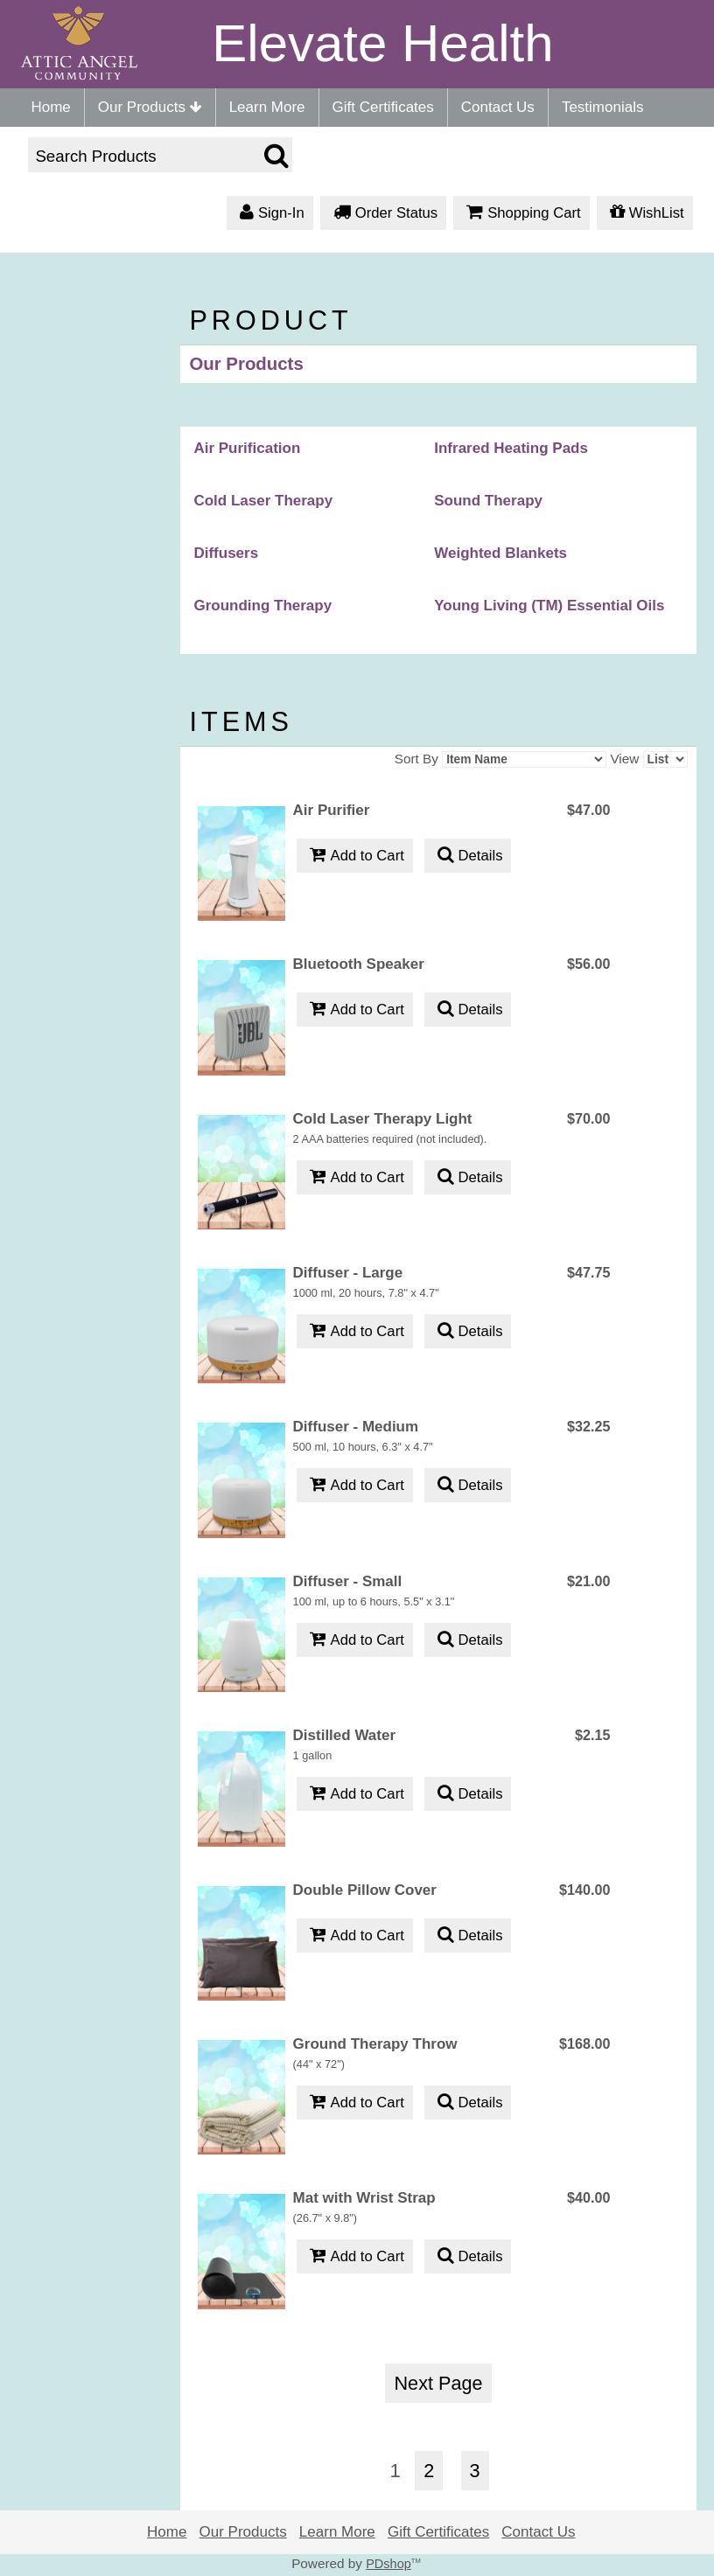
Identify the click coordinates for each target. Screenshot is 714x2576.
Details (468, 856)
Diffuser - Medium (356, 1426)
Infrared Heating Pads (511, 448)
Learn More (267, 107)
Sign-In (269, 214)
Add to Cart (354, 856)
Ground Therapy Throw (375, 2044)
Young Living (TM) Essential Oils (549, 605)
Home (50, 107)
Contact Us (498, 107)
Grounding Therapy (262, 605)
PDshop (388, 2564)
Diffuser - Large (348, 1272)
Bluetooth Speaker (358, 964)
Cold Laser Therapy (262, 500)
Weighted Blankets (500, 553)
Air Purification (246, 448)
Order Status (383, 214)
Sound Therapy (488, 500)
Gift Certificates (383, 107)
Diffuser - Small (347, 1581)
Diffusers (225, 553)
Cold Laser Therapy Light (382, 1118)
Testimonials (603, 107)
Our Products (150, 107)
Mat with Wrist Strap (364, 2198)
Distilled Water (344, 1735)
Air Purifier (331, 810)
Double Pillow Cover (365, 1890)
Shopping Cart (521, 214)
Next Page (438, 2383)
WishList (645, 214)
